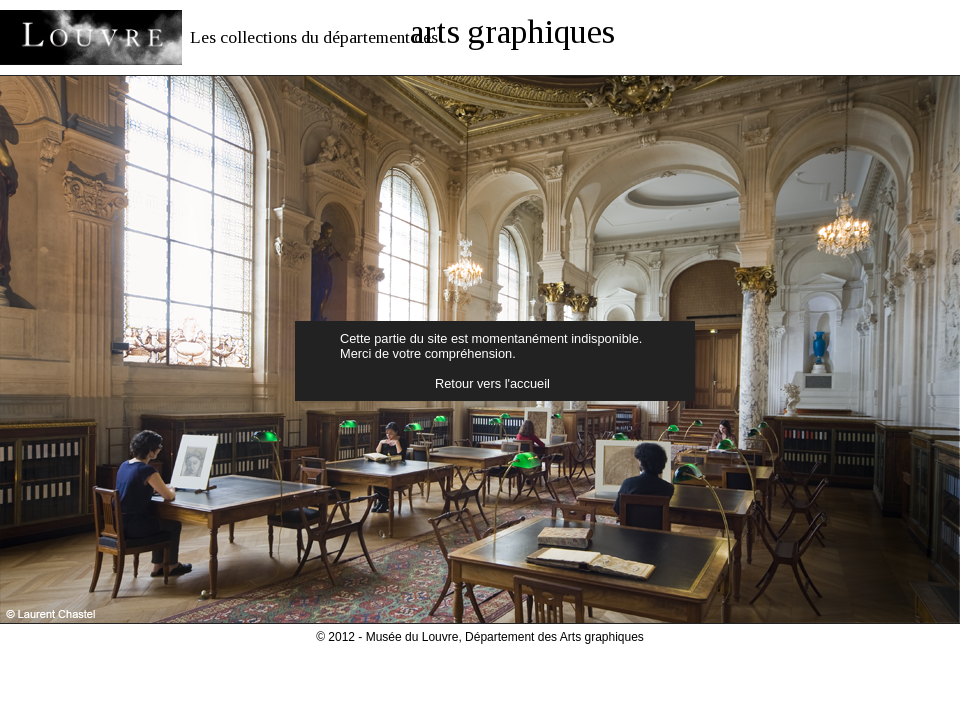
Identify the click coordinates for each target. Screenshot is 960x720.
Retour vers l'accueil (492, 383)
